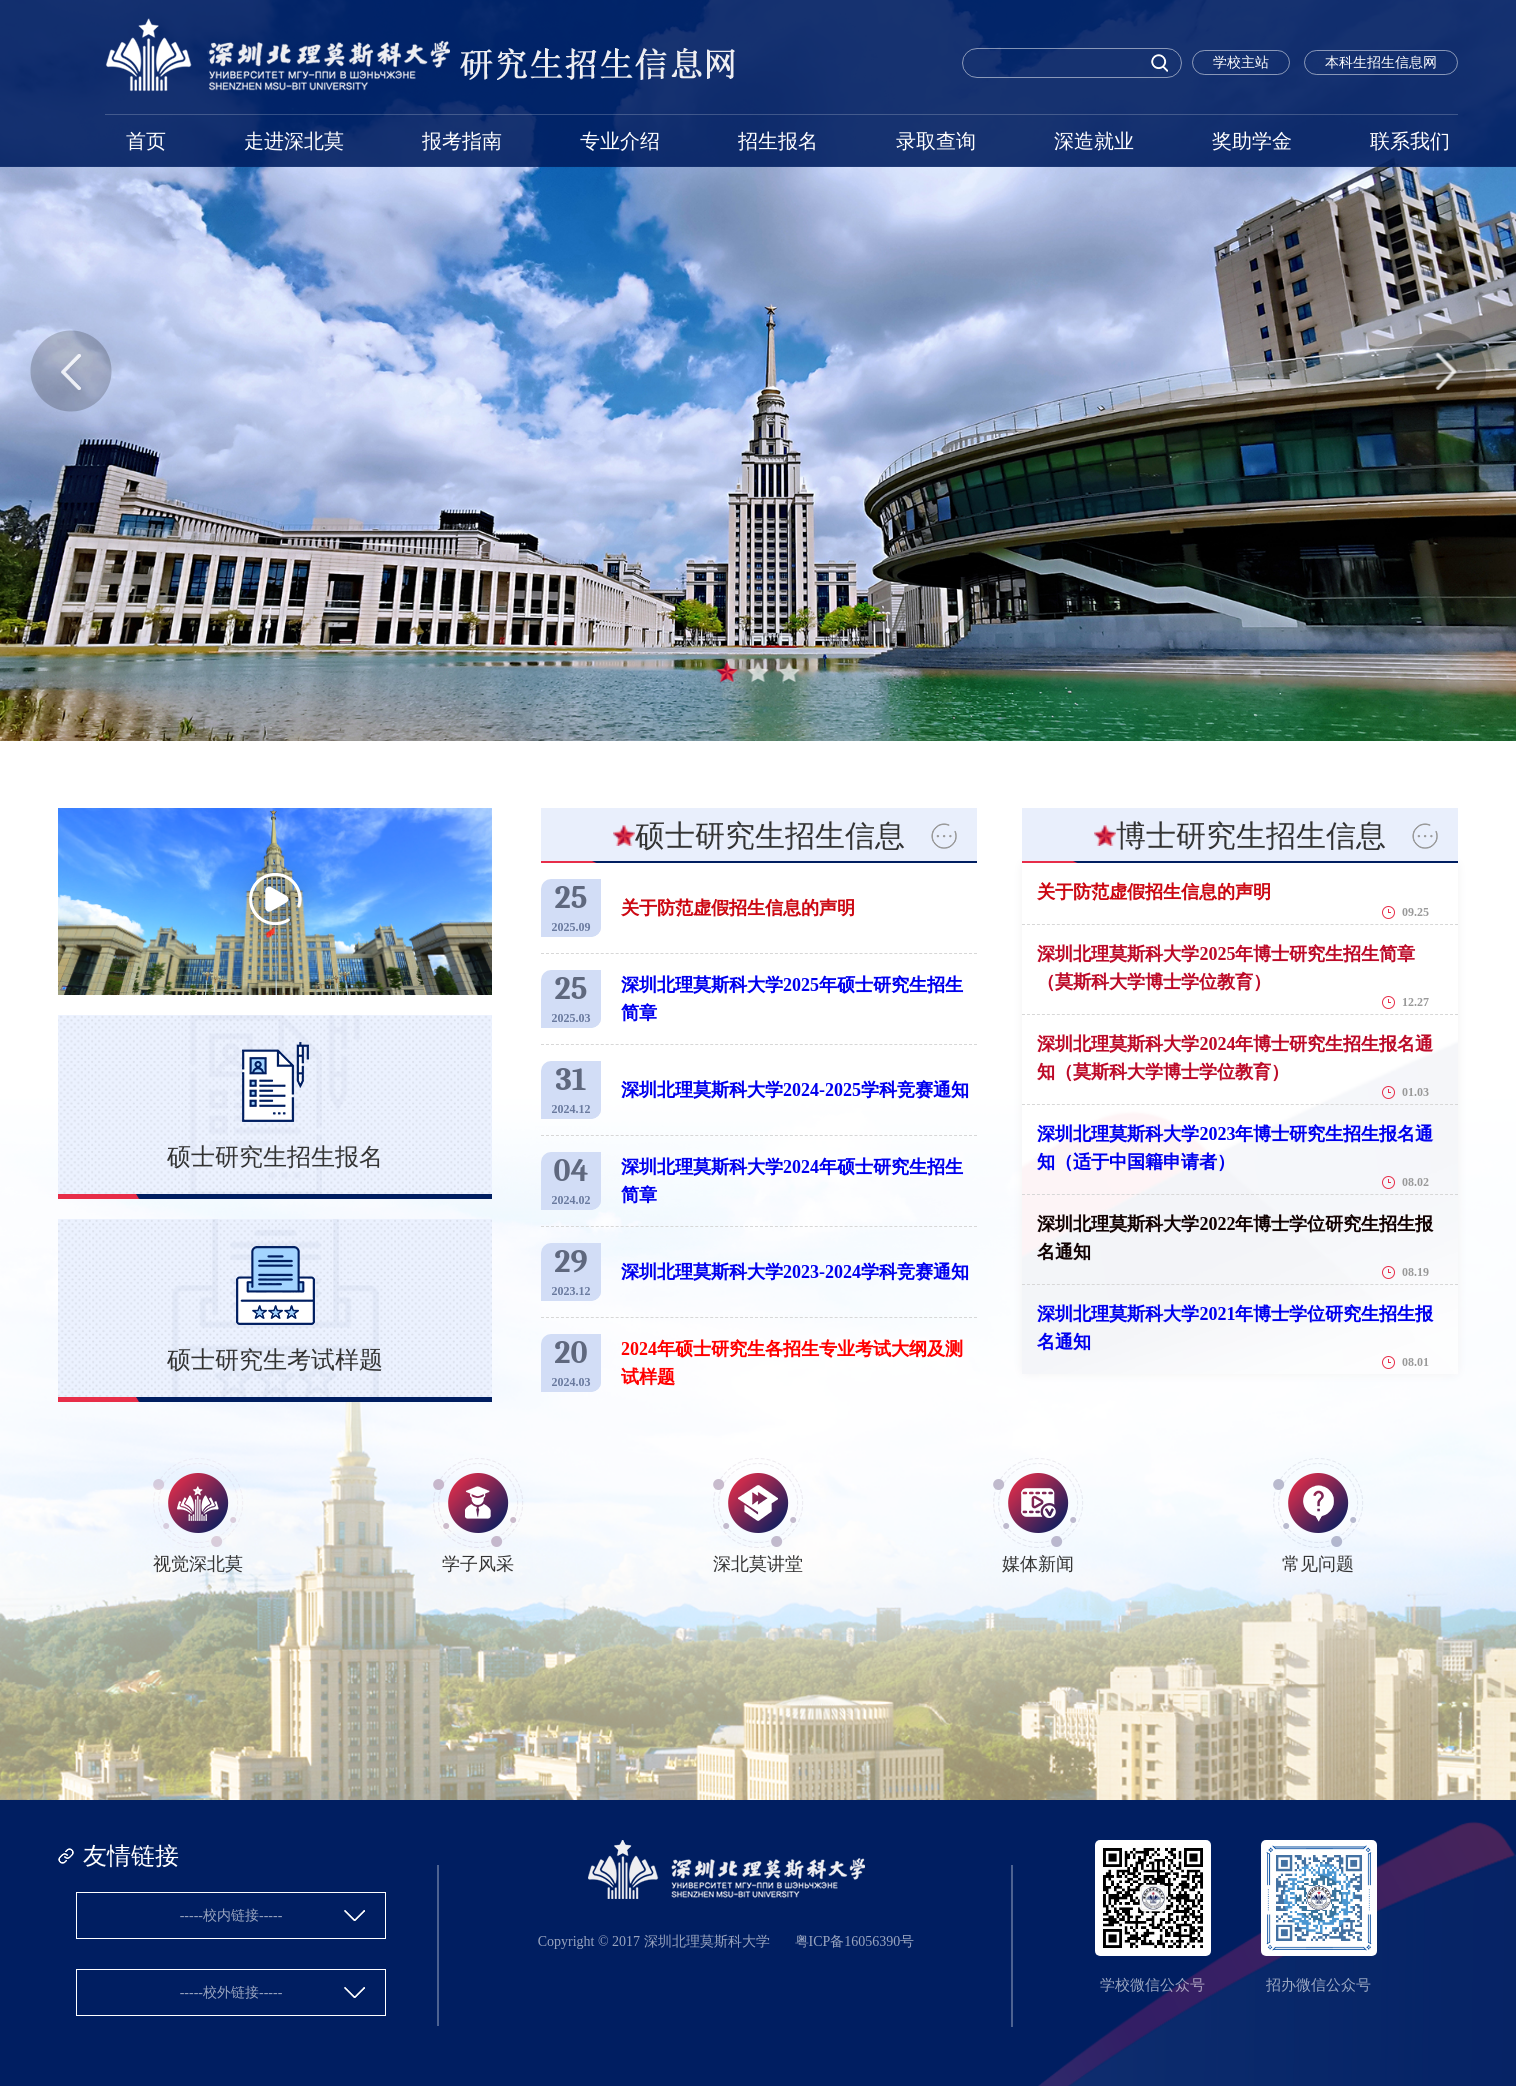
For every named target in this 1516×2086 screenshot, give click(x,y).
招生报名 (778, 141)
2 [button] (758, 672)
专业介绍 (620, 141)
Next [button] (1445, 371)
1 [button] (727, 672)
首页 (146, 141)
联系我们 (1410, 141)
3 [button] (789, 672)
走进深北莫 (294, 141)
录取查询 (936, 141)
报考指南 (462, 141)
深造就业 (1094, 141)
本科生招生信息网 (1381, 62)
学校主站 (1241, 62)
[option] (758, 371)
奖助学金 (1252, 141)
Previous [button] (71, 371)
